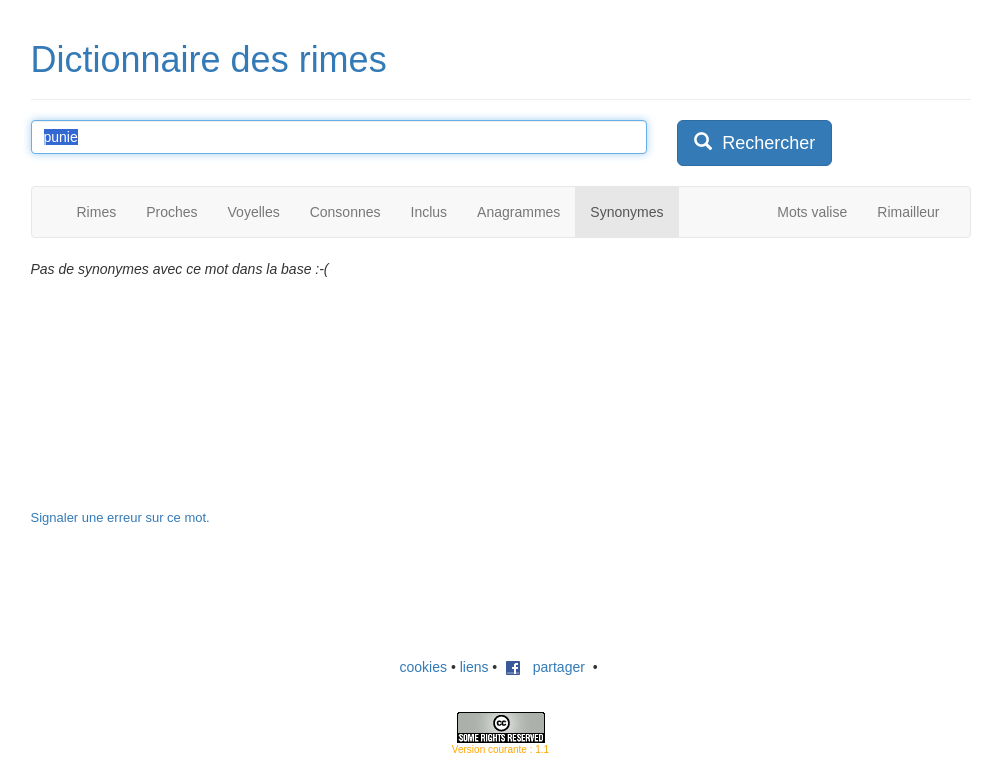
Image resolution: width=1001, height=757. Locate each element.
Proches (171, 212)
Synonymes (626, 212)
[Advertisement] (827, 384)
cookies (423, 667)
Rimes (97, 212)
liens (474, 667)
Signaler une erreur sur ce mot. (120, 517)
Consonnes (345, 212)
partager (545, 667)
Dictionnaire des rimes (209, 59)
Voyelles (254, 212)
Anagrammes (518, 212)
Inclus (429, 212)
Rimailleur (908, 212)
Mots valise (812, 212)
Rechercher (754, 142)
